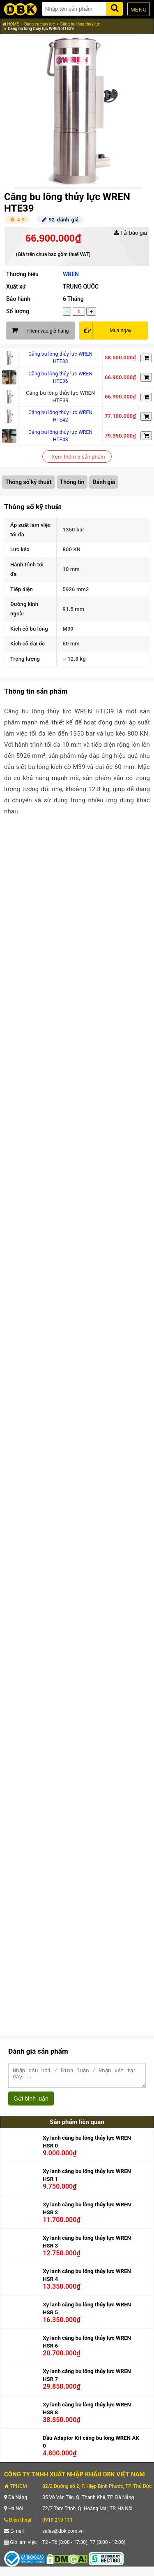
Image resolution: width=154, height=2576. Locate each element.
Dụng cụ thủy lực (39, 24)
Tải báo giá (130, 233)
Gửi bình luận (31, 2102)
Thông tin (72, 482)
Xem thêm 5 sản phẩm (78, 457)
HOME (10, 24)
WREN (71, 274)
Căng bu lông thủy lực (80, 24)
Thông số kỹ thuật (28, 482)
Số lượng (17, 311)
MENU (139, 10)
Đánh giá (103, 482)
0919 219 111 (57, 2524)
